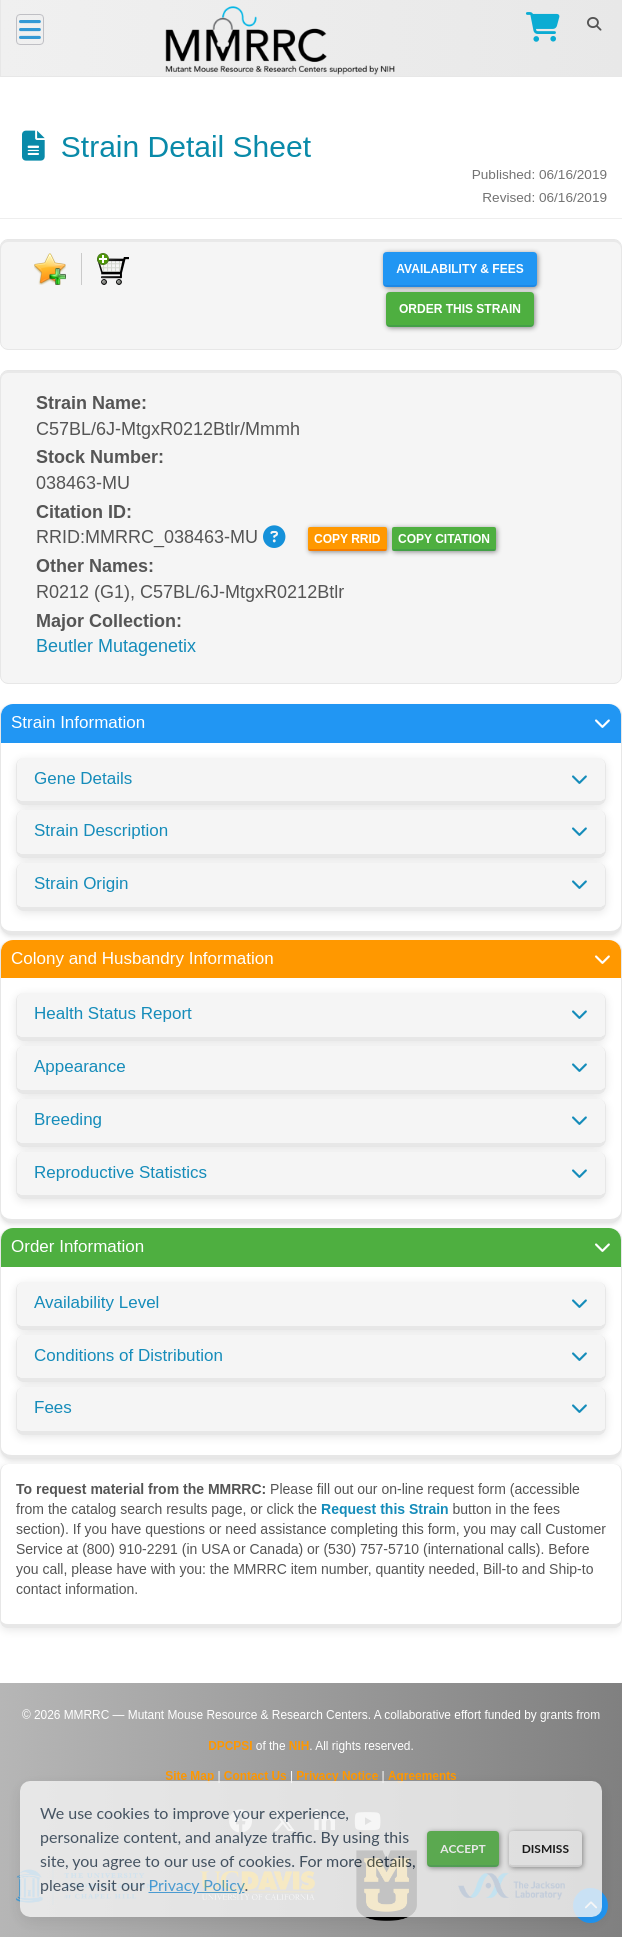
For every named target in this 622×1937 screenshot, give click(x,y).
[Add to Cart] (113, 269)
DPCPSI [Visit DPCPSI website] (230, 1746)
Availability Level (96, 1302)
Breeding (68, 1119)
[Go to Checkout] (538, 29)
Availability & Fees (459, 269)
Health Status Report (113, 1013)
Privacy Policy (197, 1884)
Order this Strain (460, 309)
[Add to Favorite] (50, 269)
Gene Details (83, 778)
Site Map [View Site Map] (189, 1776)
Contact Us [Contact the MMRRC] (255, 1776)
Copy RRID (347, 539)
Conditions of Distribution (128, 1355)
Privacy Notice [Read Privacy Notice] (337, 1776)
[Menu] (30, 29)
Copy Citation (444, 539)
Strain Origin (81, 883)
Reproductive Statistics (120, 1172)
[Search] (593, 24)
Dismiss (545, 1848)
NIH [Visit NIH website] (299, 1746)
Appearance (80, 1066)
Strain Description (101, 830)
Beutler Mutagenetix (116, 646)
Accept (462, 1848)
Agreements (422, 1776)
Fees (53, 1407)
